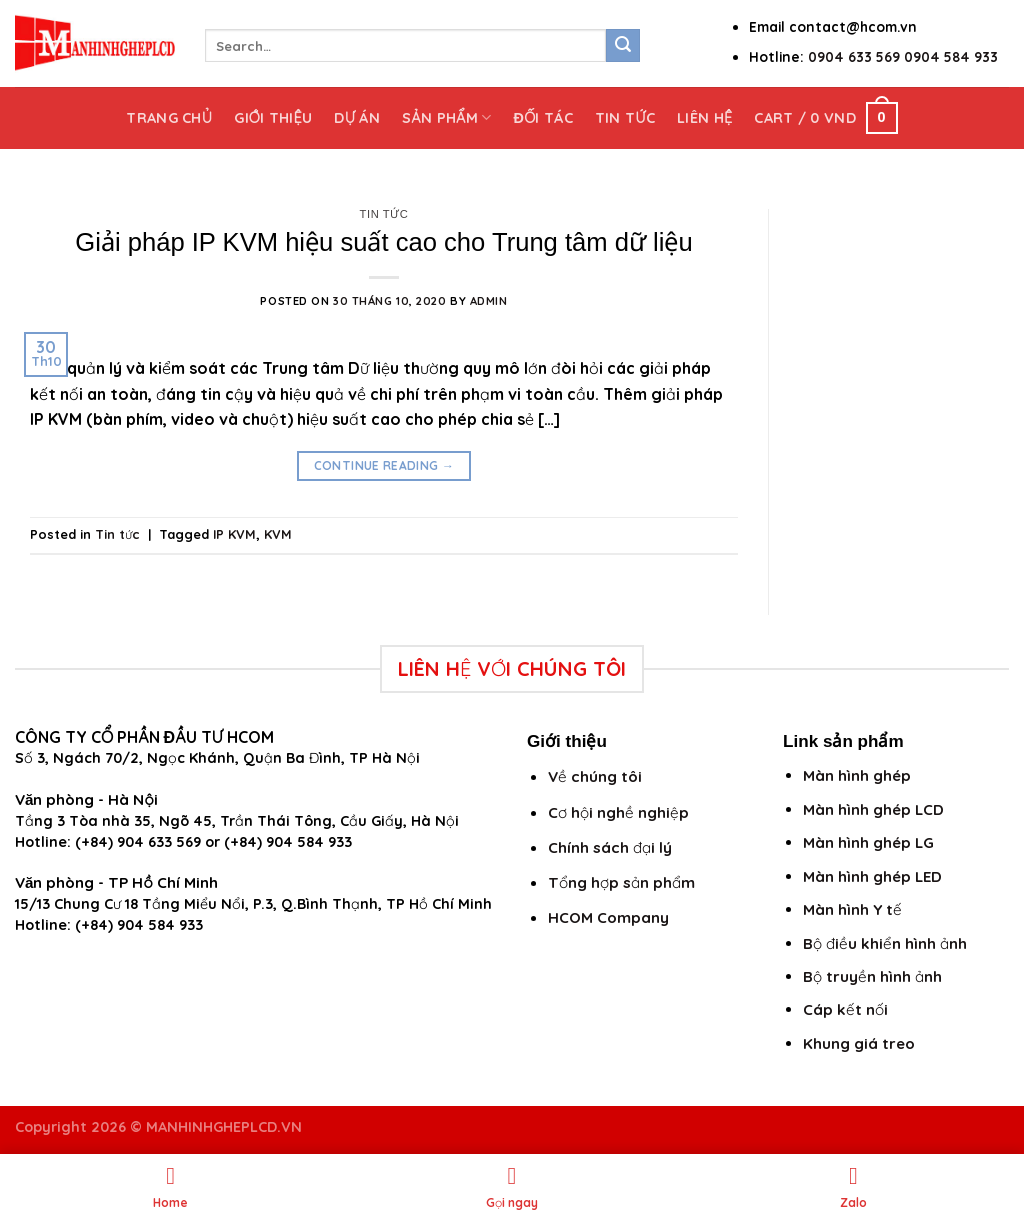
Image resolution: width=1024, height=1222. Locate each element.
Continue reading (384, 465)
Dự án (357, 118)
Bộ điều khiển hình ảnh (885, 943)
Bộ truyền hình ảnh (872, 976)
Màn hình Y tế (852, 909)
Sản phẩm (446, 117)
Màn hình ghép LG (868, 842)
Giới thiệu (273, 118)
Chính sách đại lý (610, 847)
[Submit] (623, 46)
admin (489, 301)
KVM (278, 534)
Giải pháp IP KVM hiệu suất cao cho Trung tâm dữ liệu (383, 242)
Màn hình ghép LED (872, 876)
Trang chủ (169, 118)
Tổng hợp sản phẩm (621, 882)
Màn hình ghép (857, 775)
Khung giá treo (859, 1043)
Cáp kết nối (845, 1009)
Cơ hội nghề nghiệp (618, 812)
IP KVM (234, 534)
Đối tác (542, 118)
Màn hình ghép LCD (873, 809)
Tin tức (625, 118)
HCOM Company (608, 917)
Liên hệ (704, 118)
